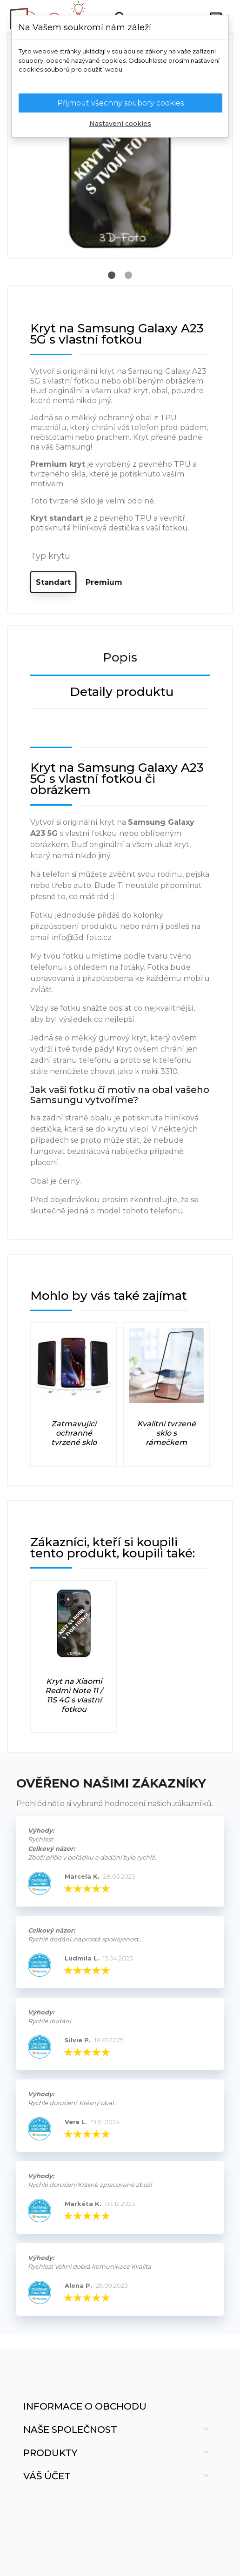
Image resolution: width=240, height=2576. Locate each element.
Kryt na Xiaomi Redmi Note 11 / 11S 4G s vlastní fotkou (74, 1695)
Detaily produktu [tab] (121, 691)
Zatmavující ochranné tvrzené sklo (74, 1433)
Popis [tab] (120, 657)
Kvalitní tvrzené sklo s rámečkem (166, 1433)
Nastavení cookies (120, 124)
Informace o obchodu (85, 2406)
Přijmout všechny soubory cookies (120, 103)
